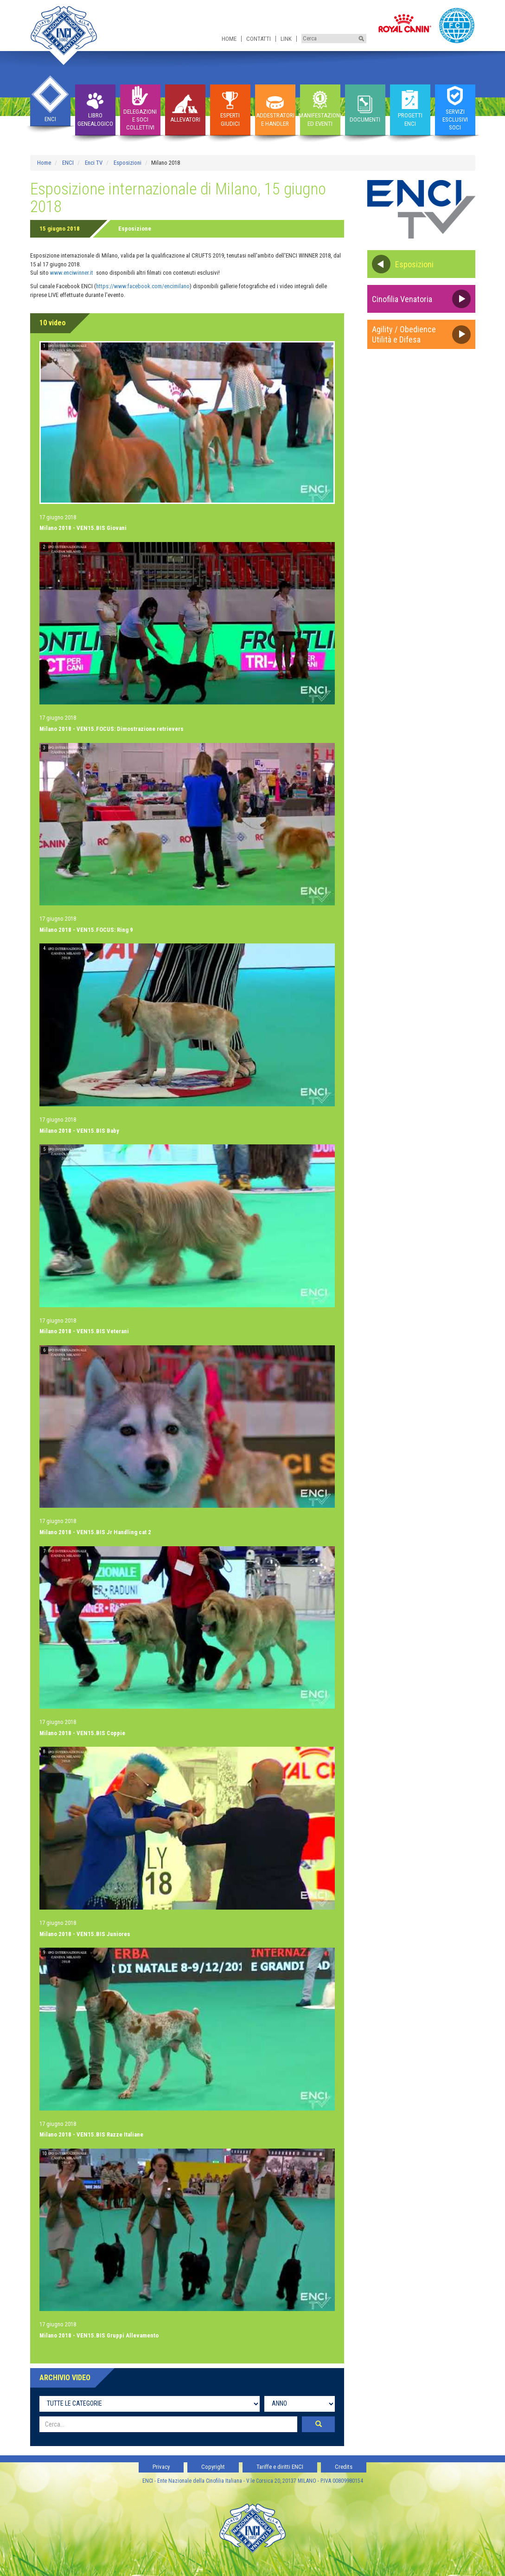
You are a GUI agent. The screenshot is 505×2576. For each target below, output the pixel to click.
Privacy (161, 2466)
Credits (343, 2466)
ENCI (68, 162)
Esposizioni (127, 162)
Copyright (213, 2466)
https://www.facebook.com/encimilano (143, 286)
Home (229, 39)
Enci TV (93, 162)
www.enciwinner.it (71, 272)
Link (286, 39)
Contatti (258, 39)
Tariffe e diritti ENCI (279, 2466)
